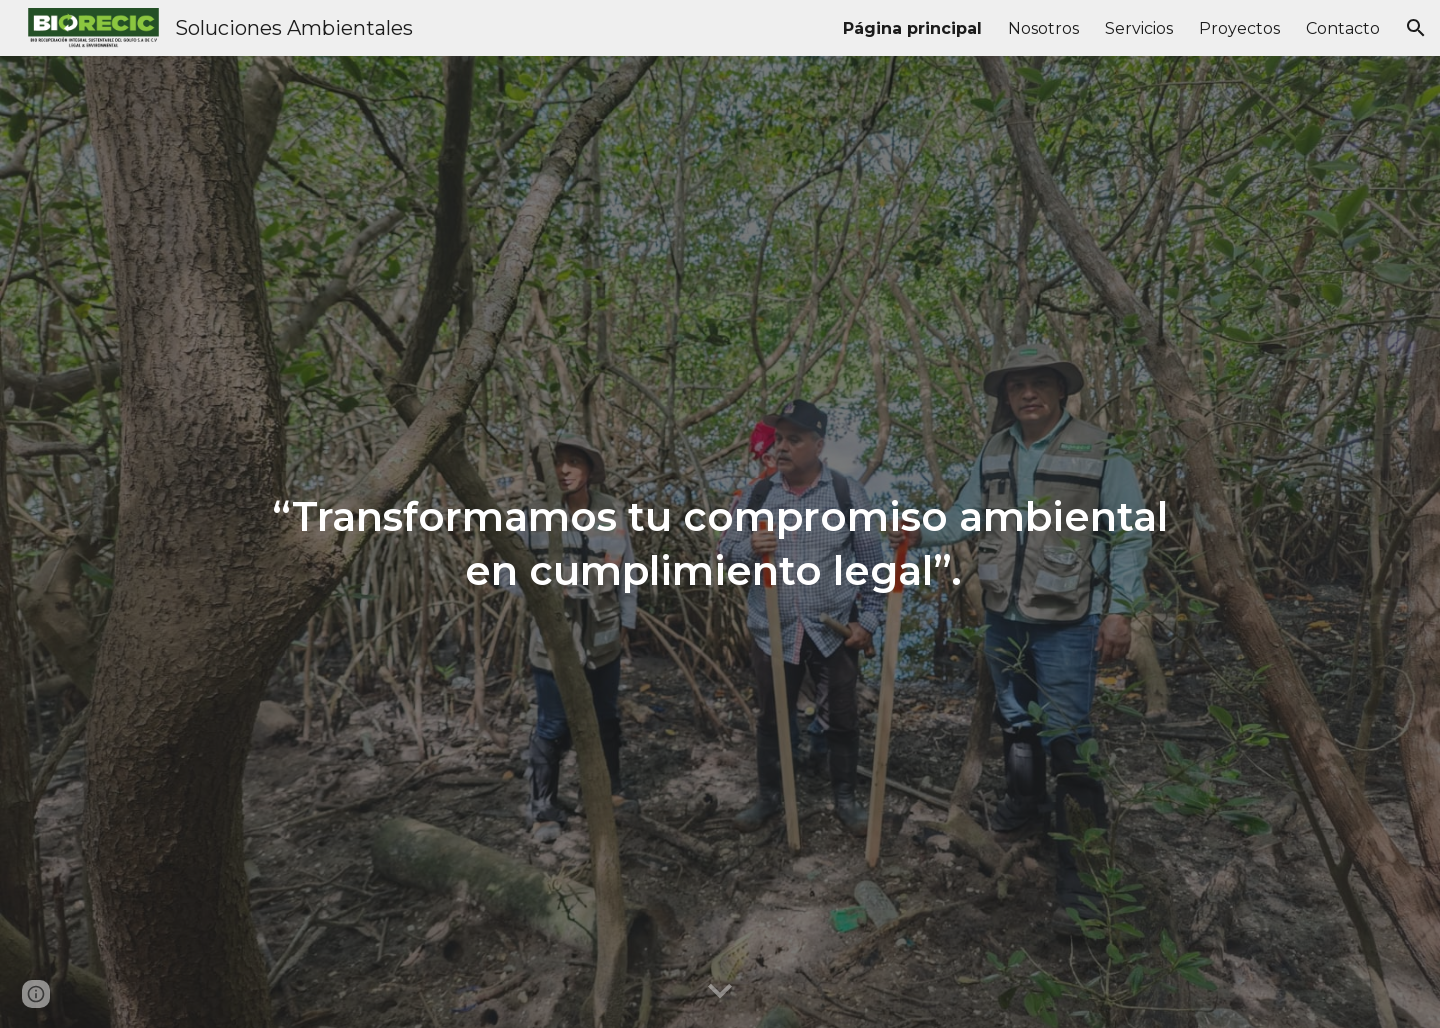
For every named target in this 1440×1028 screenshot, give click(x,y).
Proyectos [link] (1239, 28)
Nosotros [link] (1043, 28)
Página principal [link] (912, 28)
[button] (1416, 28)
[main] (719, 542)
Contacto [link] (1343, 28)
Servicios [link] (1139, 28)
